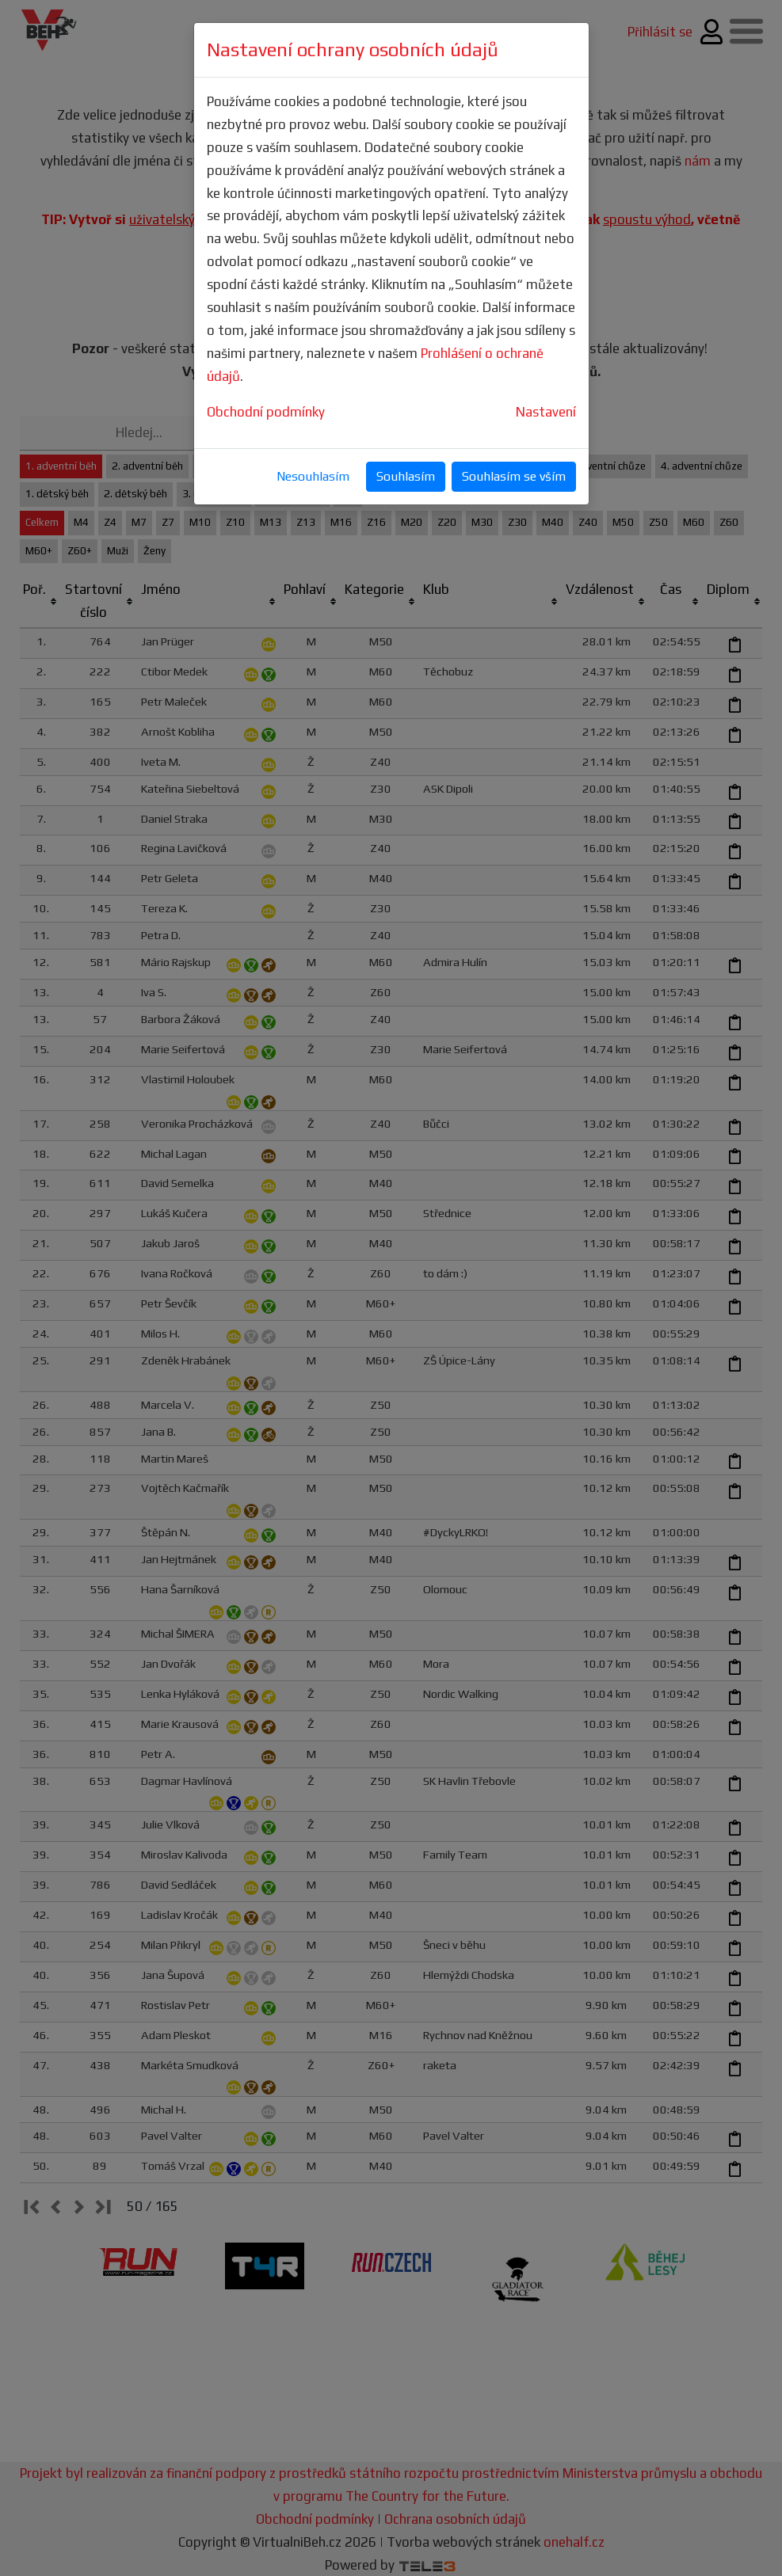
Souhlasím (405, 476)
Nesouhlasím (313, 476)
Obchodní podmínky (266, 412)
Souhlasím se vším (514, 476)
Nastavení (546, 412)
